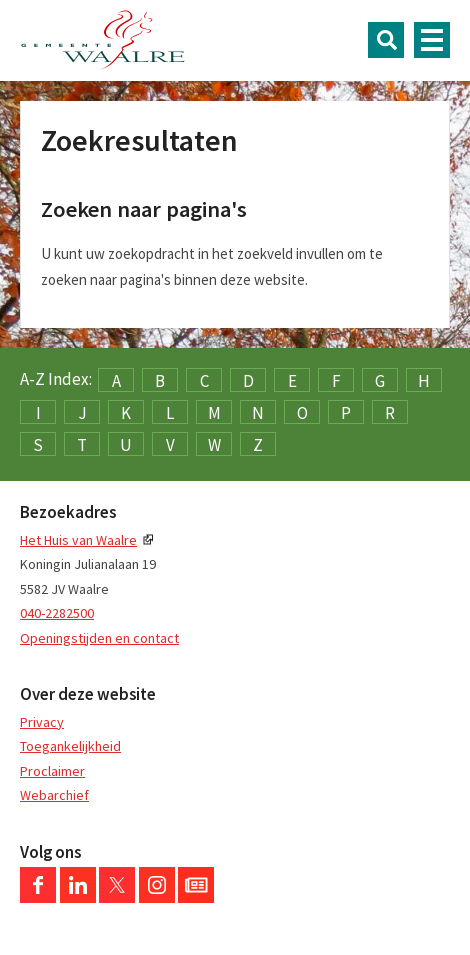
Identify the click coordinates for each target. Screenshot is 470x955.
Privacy (42, 722)
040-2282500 (57, 613)
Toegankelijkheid (70, 746)
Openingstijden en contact (99, 638)
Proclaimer (52, 771)
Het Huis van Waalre (78, 540)
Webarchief (54, 795)
